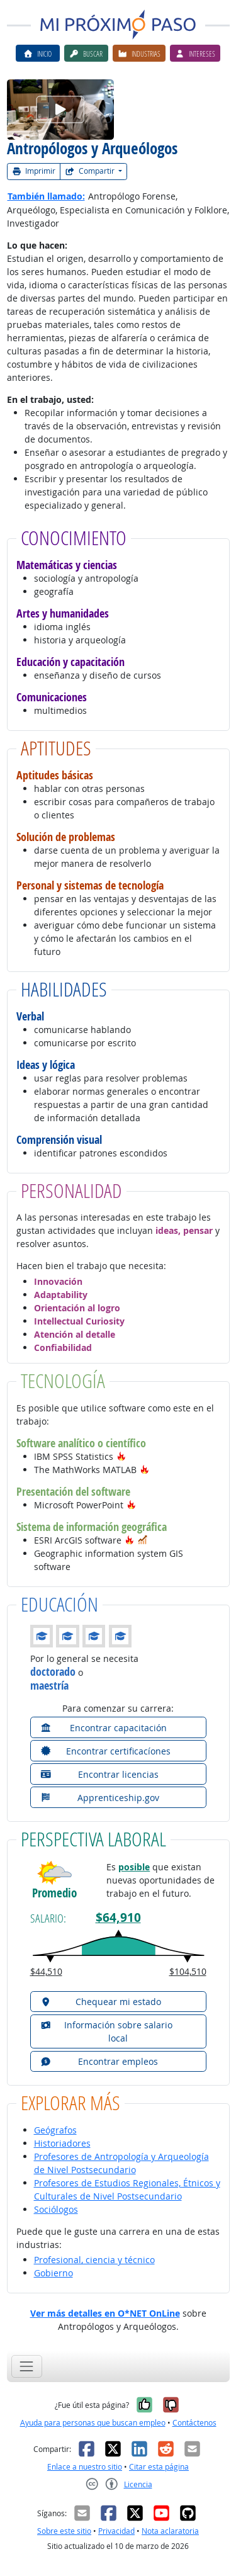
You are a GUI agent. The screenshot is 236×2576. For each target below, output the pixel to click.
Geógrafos (55, 2130)
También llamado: (46, 196)
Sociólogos (56, 2209)
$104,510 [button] (187, 1971)
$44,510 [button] (46, 1971)
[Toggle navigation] (26, 2366)
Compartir (90, 171)
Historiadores (62, 2143)
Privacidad (116, 2531)
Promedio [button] (54, 1893)
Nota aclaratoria (170, 2531)
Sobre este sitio (64, 2531)
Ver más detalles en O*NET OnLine (105, 2313)
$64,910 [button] (118, 1917)
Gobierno (53, 2273)
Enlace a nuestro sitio (84, 2466)
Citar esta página (159, 2466)
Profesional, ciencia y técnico (94, 2260)
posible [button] (134, 1867)
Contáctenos (194, 2422)
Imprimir (34, 171)
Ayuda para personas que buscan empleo (93, 2422)
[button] (121, 1456)
